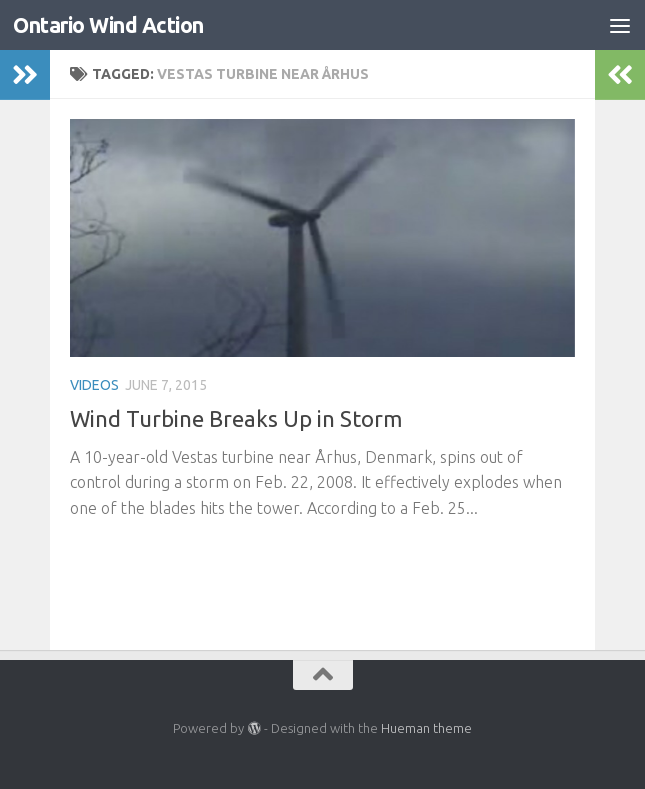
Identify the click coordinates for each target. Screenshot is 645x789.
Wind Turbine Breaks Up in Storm (236, 418)
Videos (94, 385)
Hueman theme (426, 728)
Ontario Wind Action (108, 25)
